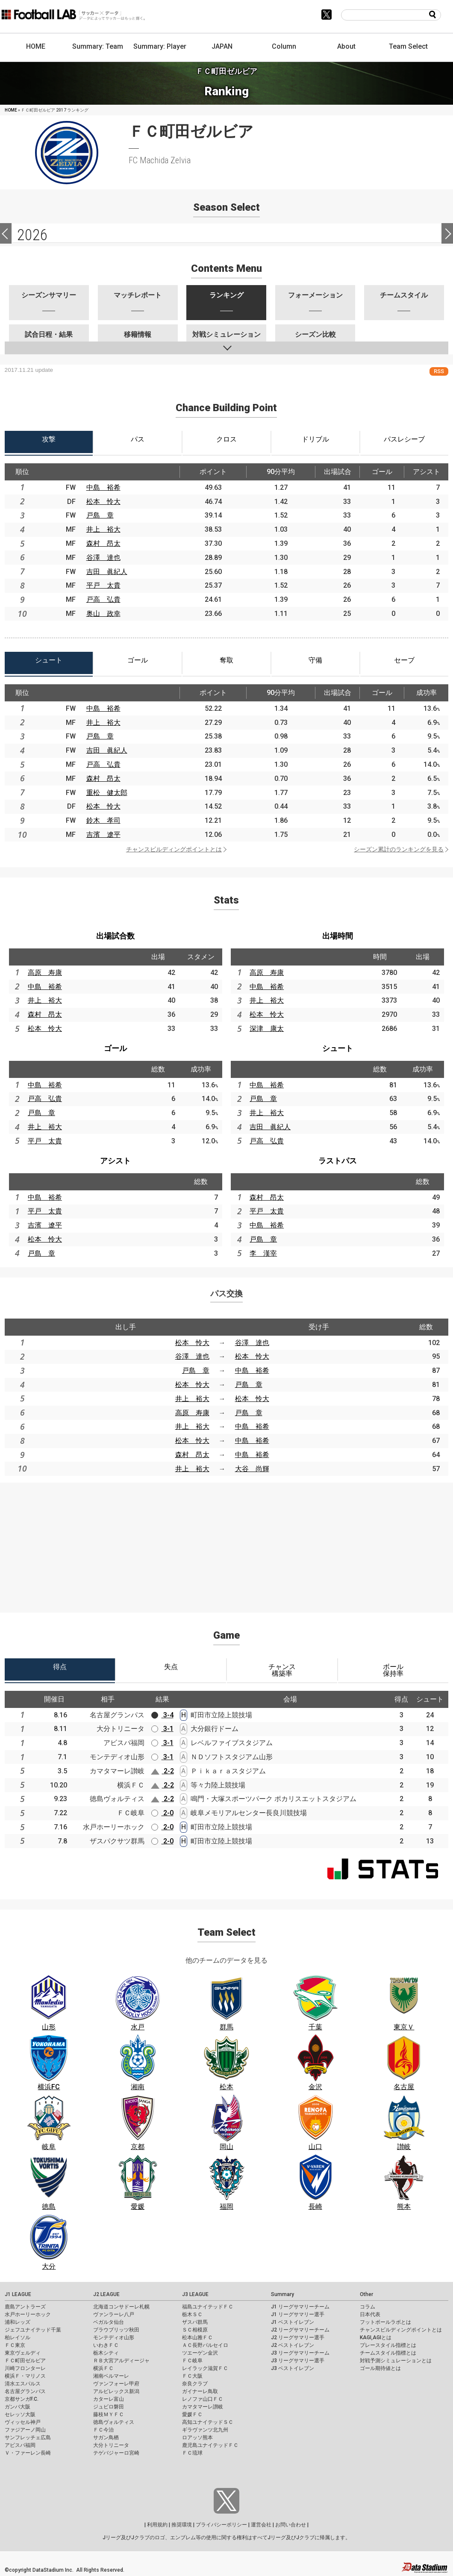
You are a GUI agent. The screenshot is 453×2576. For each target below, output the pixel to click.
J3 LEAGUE (195, 2294)
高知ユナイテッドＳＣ (207, 2422)
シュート (337, 1048)
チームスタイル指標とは (388, 2353)
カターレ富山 (108, 2399)
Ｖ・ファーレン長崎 (28, 2453)
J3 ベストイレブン (292, 2368)
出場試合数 (115, 935)
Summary (282, 2294)
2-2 (162, 1771)
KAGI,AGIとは (375, 2337)
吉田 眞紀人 (106, 572)
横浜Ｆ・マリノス (25, 2376)
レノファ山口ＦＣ (202, 2399)
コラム (367, 2307)
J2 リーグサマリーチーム (300, 2330)
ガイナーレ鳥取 (200, 2391)
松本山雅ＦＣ (197, 2337)
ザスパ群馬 (195, 2322)
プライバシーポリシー (221, 2525)
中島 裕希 (103, 487)
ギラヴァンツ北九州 (205, 2430)
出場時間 (337, 935)
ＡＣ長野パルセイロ (205, 2345)
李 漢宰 (263, 1253)
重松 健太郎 (106, 793)
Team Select (408, 46)
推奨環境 (181, 2525)
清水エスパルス (23, 2384)
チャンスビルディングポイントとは (174, 849)
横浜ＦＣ (103, 2368)
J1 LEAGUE (18, 2294)
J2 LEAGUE (106, 2294)
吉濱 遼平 (103, 834)
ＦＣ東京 (15, 2345)
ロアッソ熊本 (197, 2438)
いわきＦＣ (106, 2345)
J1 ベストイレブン (292, 2322)
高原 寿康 (45, 973)
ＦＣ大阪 (192, 2376)
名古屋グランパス (25, 2391)
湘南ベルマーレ (111, 2376)
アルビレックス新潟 (116, 2391)
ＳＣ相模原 (195, 2330)
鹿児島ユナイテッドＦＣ (210, 2445)
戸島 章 (100, 515)
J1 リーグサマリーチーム (300, 2307)
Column (284, 46)
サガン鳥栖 (106, 2438)
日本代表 (370, 2314)
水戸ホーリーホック (28, 2314)
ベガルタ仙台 (108, 2322)
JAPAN (222, 46)
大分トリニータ (111, 2445)
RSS (439, 371)
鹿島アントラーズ (25, 2307)
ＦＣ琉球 (192, 2453)
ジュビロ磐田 (108, 2407)
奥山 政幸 (103, 613)
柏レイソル (17, 2337)
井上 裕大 (103, 529)
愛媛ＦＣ (192, 2414)
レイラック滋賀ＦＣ (205, 2368)
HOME (35, 46)
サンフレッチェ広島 (28, 2438)
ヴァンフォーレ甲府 (116, 2384)
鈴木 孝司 (103, 820)
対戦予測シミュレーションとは (396, 2361)
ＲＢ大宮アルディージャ (121, 2361)
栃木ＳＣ (192, 2314)
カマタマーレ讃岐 (202, 2407)
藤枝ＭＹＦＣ (108, 2414)
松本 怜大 (103, 502)
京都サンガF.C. (21, 2399)
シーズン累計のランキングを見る (399, 849)
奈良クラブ (195, 2384)
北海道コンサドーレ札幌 (121, 2307)
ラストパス (337, 1160)
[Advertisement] (226, 1542)
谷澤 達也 (103, 557)
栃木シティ (106, 2353)
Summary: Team (97, 46)
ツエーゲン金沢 (200, 2353)
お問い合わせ (290, 2525)
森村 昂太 (103, 543)
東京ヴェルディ (23, 2353)
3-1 (162, 1729)
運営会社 (261, 2525)
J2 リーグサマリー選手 (297, 2337)
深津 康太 (267, 1029)
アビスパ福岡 (20, 2445)
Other (366, 2294)
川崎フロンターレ (25, 2368)
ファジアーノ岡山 (25, 2430)
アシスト (115, 1160)
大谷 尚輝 (252, 1469)
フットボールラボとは (385, 2322)
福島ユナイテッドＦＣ (207, 2307)
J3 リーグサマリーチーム (300, 2353)
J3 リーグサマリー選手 (297, 2361)
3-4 (162, 1715)
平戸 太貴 (103, 585)
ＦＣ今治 (103, 2430)
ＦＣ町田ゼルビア (25, 2361)
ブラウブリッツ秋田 (116, 2330)
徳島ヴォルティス (113, 2422)
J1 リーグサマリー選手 (297, 2314)
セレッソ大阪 (20, 2414)
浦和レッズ (17, 2322)
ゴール (115, 1048)
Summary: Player (159, 46)
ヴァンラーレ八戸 (113, 2314)
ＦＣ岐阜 (192, 2361)
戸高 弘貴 (103, 599)
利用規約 (157, 2525)
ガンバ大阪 (17, 2407)
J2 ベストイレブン (292, 2345)
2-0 (162, 1813)
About (346, 46)
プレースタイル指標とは (388, 2345)
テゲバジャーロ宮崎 (116, 2453)
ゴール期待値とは (380, 2368)
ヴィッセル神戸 (23, 2422)
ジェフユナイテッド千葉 (33, 2330)
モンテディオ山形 (113, 2337)
